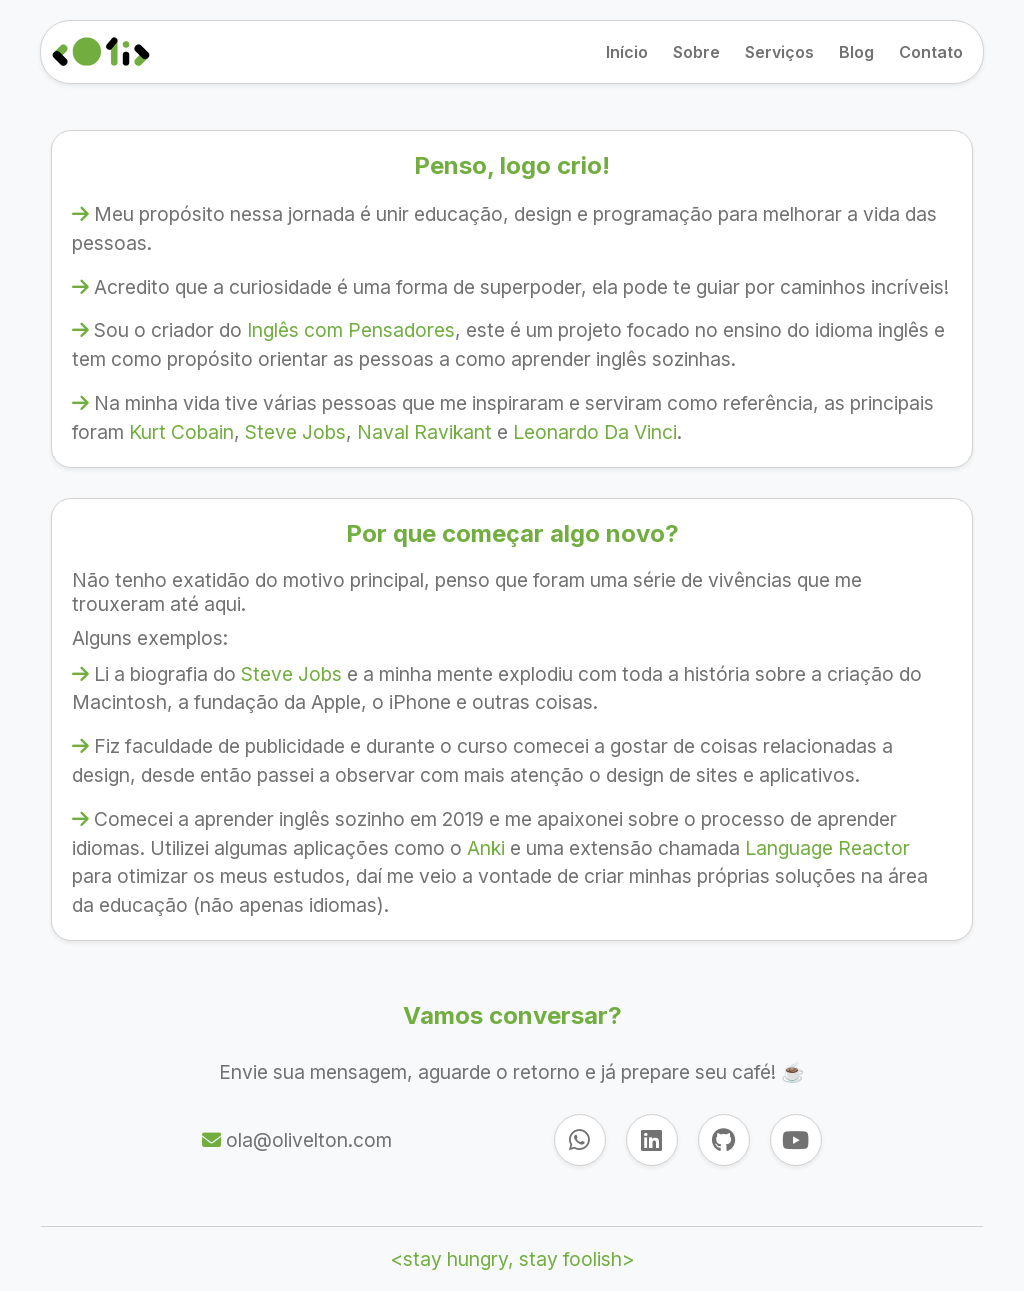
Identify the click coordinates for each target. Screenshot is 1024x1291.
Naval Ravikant (424, 432)
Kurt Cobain (181, 432)
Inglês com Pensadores (351, 330)
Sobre (696, 52)
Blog (856, 52)
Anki (486, 848)
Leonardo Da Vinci (595, 432)
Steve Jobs (295, 432)
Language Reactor (827, 848)
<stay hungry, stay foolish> (512, 1259)
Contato (931, 52)
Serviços (779, 52)
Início (627, 52)
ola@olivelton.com (306, 1140)
